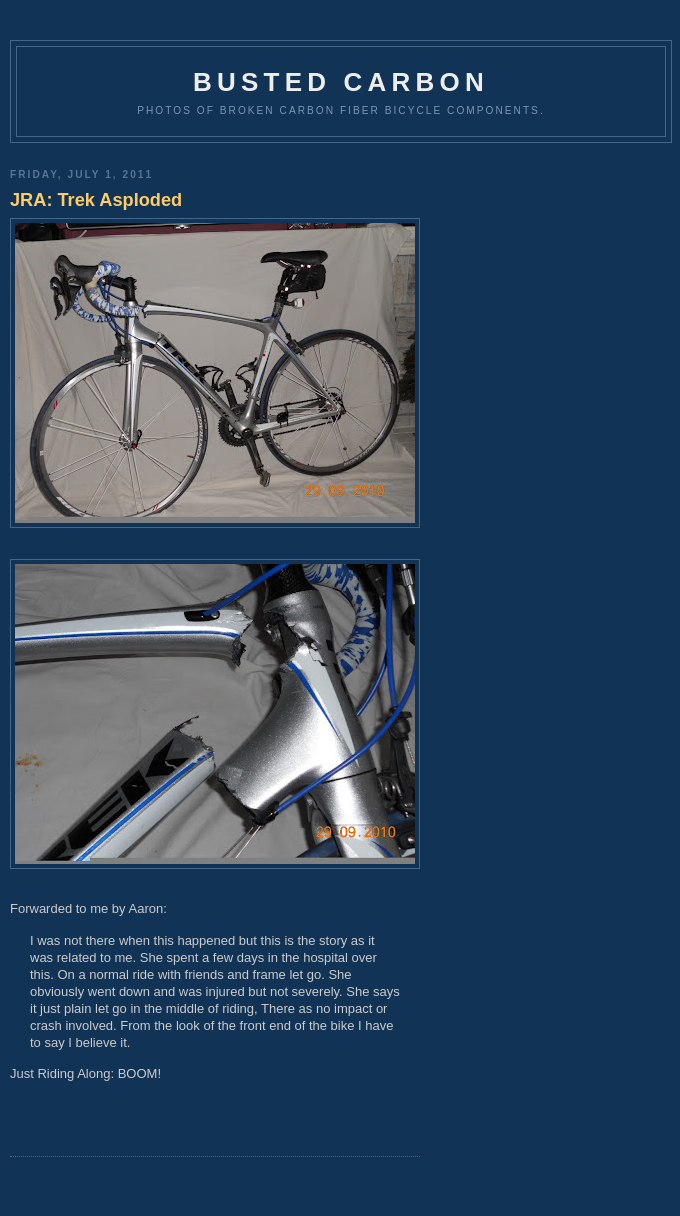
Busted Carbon (341, 82)
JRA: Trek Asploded (96, 200)
